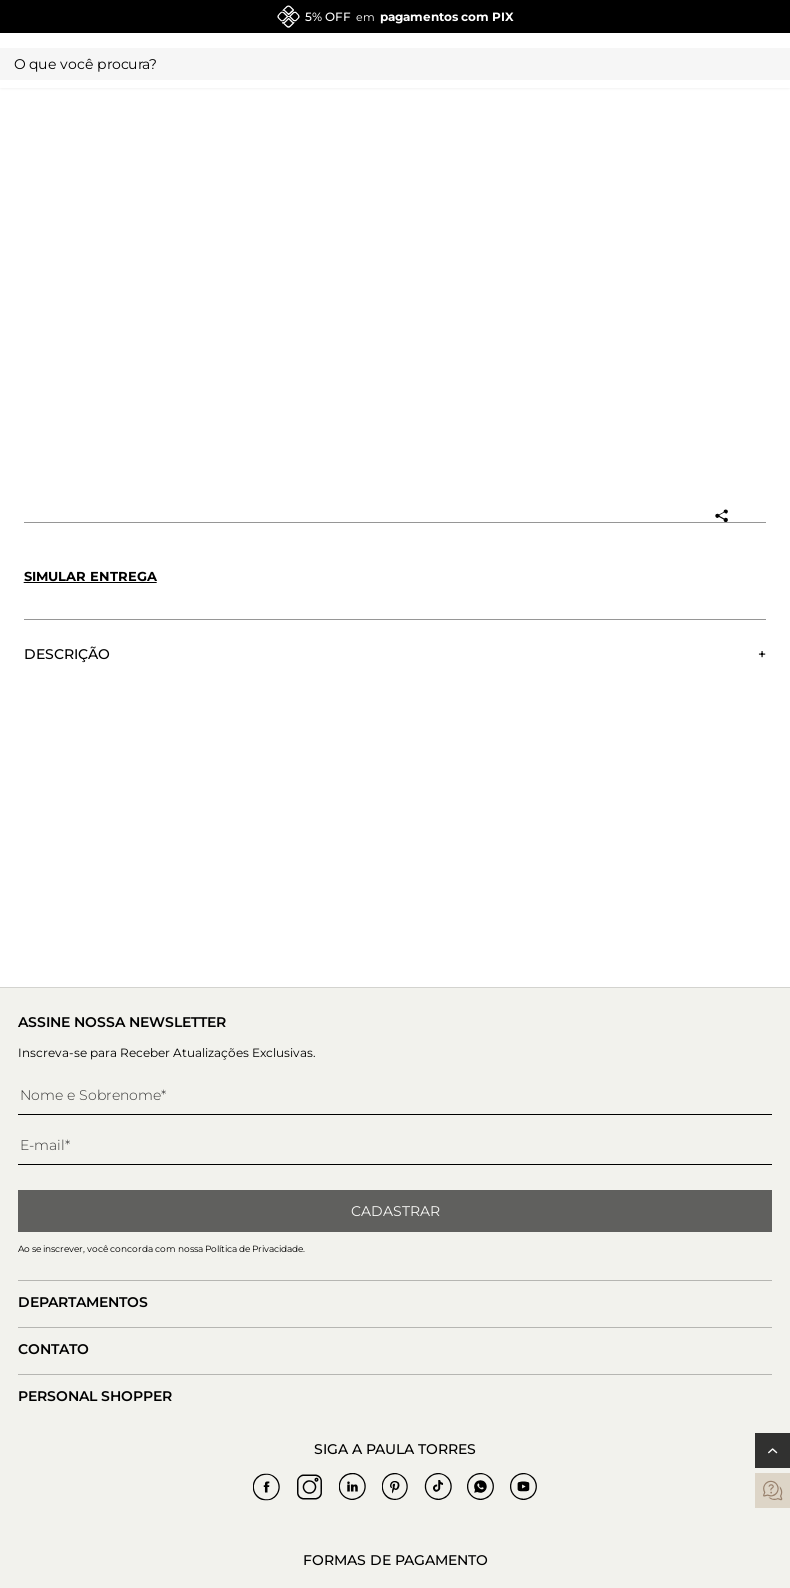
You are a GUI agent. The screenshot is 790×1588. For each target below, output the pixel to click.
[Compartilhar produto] (721, 516)
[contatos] (772, 1490)
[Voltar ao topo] (772, 1450)
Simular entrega (90, 576)
